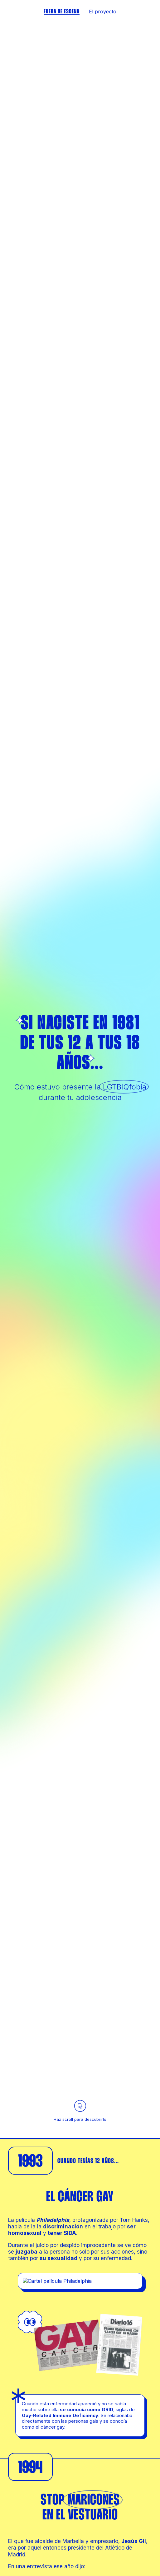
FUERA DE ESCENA (62, 12)
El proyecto (102, 11)
